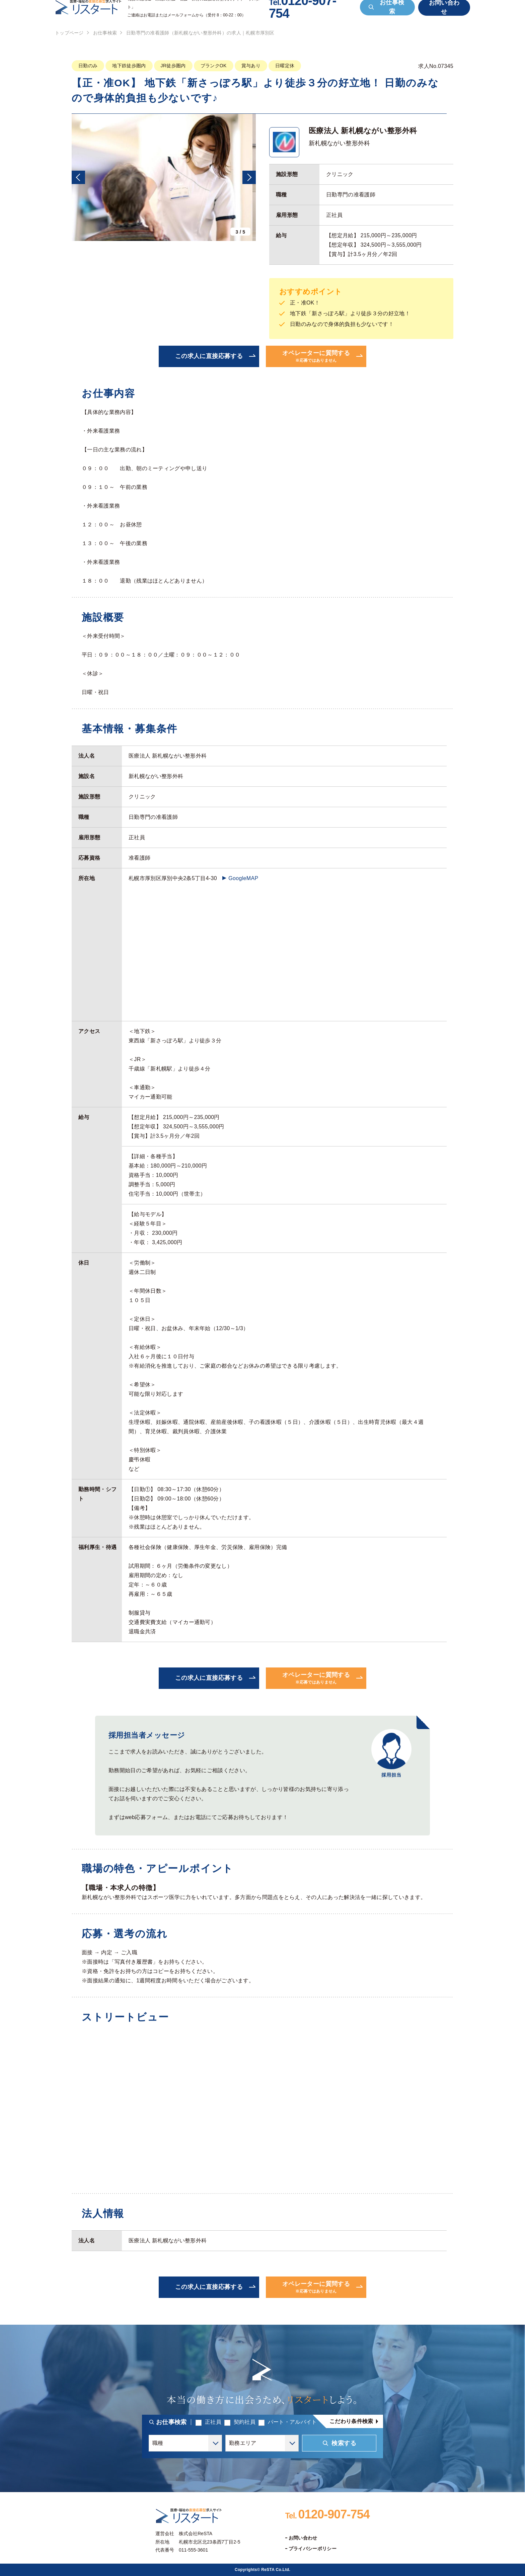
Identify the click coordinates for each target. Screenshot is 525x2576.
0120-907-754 (327, 2514)
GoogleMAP (243, 878)
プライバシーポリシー (312, 2548)
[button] (78, 177)
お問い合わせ (303, 2538)
